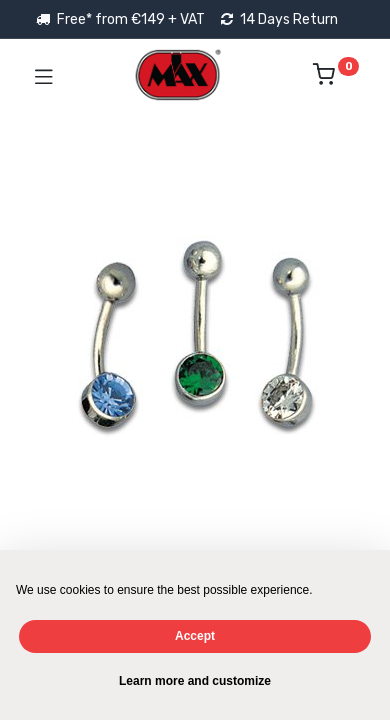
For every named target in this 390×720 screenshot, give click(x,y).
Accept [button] (195, 636)
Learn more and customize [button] (195, 681)
